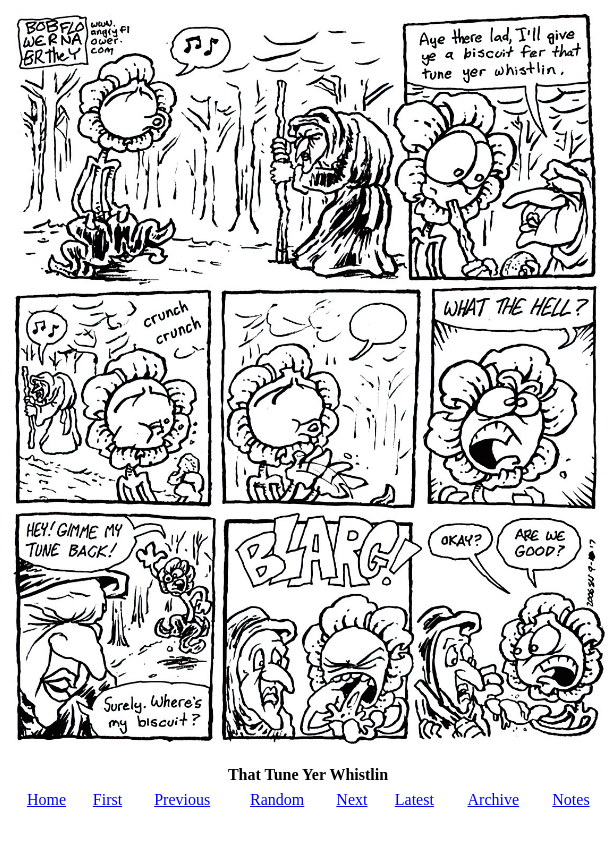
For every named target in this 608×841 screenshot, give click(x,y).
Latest (414, 799)
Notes (570, 799)
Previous (182, 799)
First (107, 799)
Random (277, 799)
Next (351, 799)
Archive (494, 799)
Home (46, 799)
